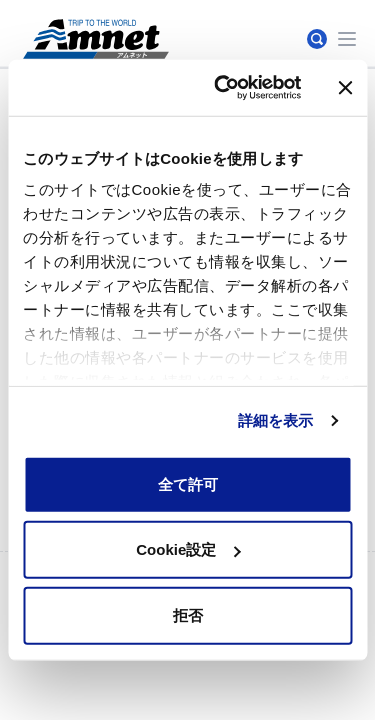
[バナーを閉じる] (345, 88)
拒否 (188, 614)
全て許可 (188, 483)
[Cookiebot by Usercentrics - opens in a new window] (223, 88)
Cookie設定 (188, 549)
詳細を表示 (276, 420)
